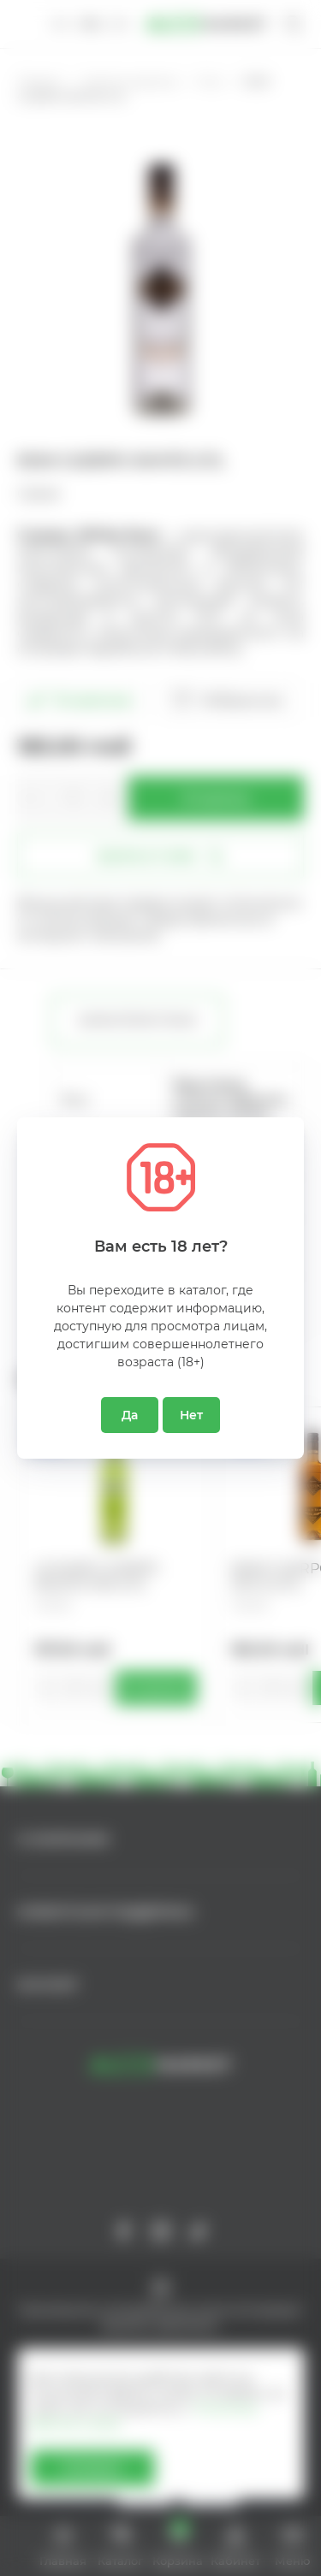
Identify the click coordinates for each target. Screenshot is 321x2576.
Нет (191, 1415)
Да (130, 1415)
